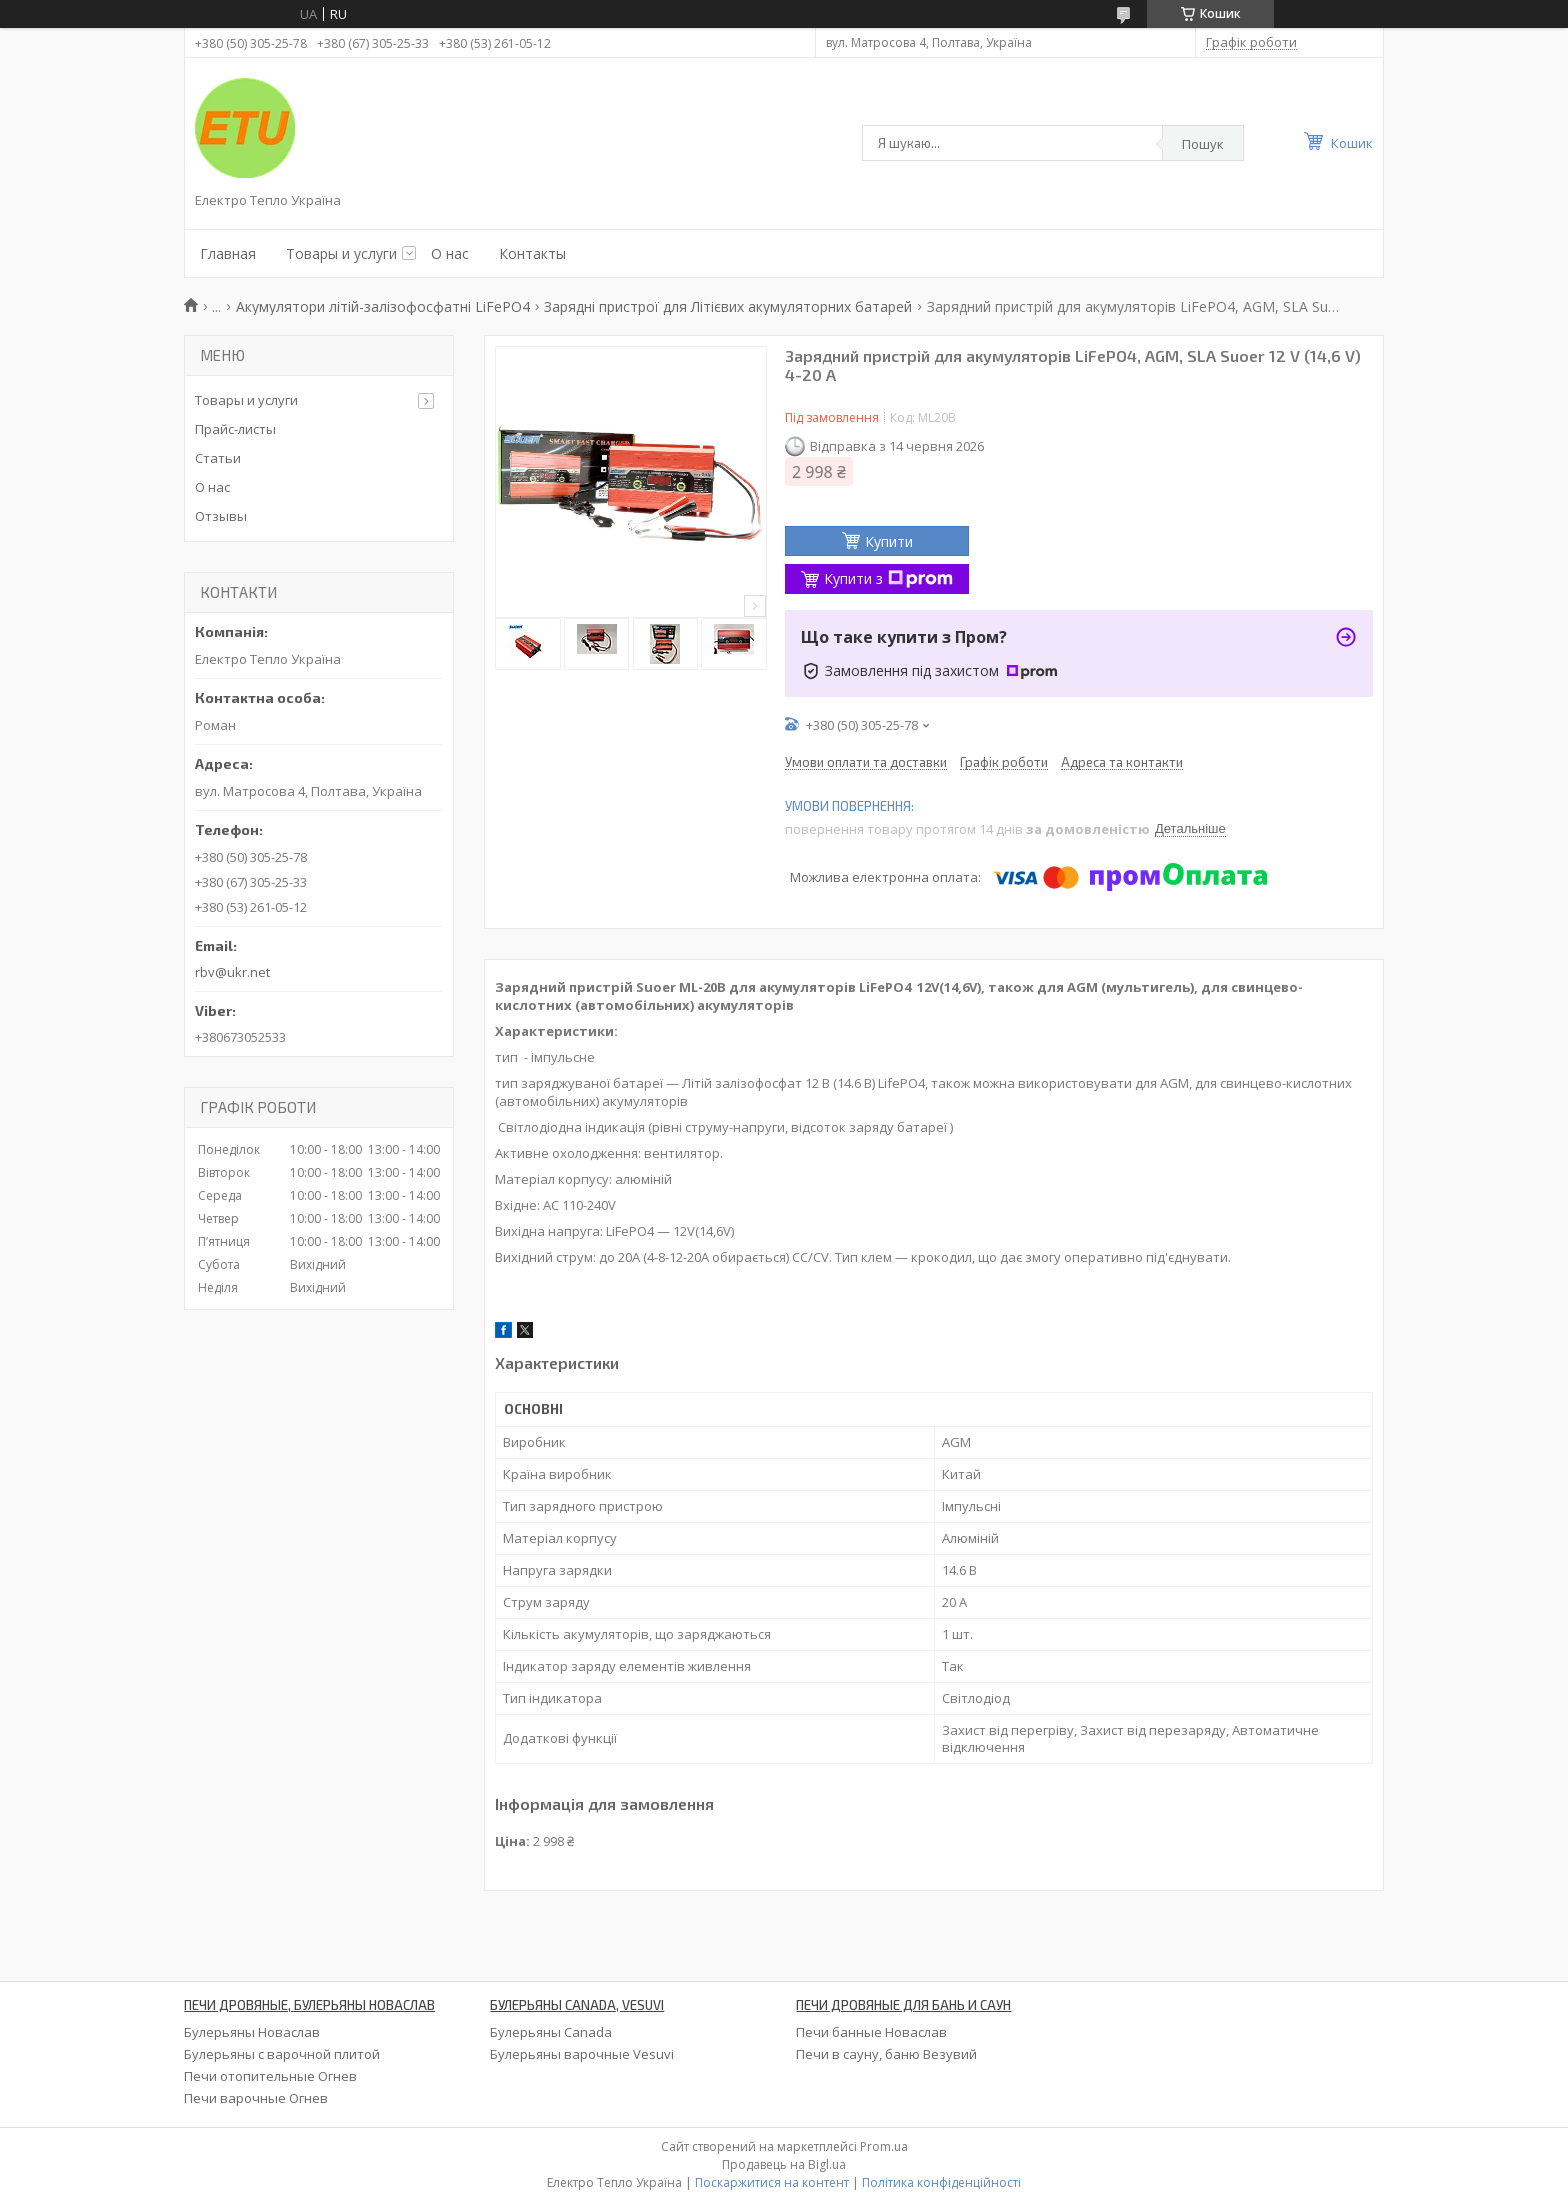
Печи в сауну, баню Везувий (886, 2054)
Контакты (532, 253)
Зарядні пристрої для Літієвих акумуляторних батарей (728, 306)
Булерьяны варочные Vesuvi (582, 2054)
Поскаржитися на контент (772, 2182)
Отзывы (221, 516)
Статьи (218, 458)
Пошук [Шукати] (1203, 144)
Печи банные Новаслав (871, 2032)
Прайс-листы (235, 429)
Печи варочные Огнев (256, 2098)
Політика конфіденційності (941, 2182)
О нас (450, 253)
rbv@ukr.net (232, 972)
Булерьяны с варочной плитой (282, 2054)
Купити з (888, 578)
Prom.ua (884, 2146)
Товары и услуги (341, 253)
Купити (889, 541)
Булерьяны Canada (551, 2032)
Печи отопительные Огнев (270, 2076)
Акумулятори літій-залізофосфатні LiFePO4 (383, 306)
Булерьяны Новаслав (252, 2032)
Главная (228, 253)
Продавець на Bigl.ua (784, 2164)
